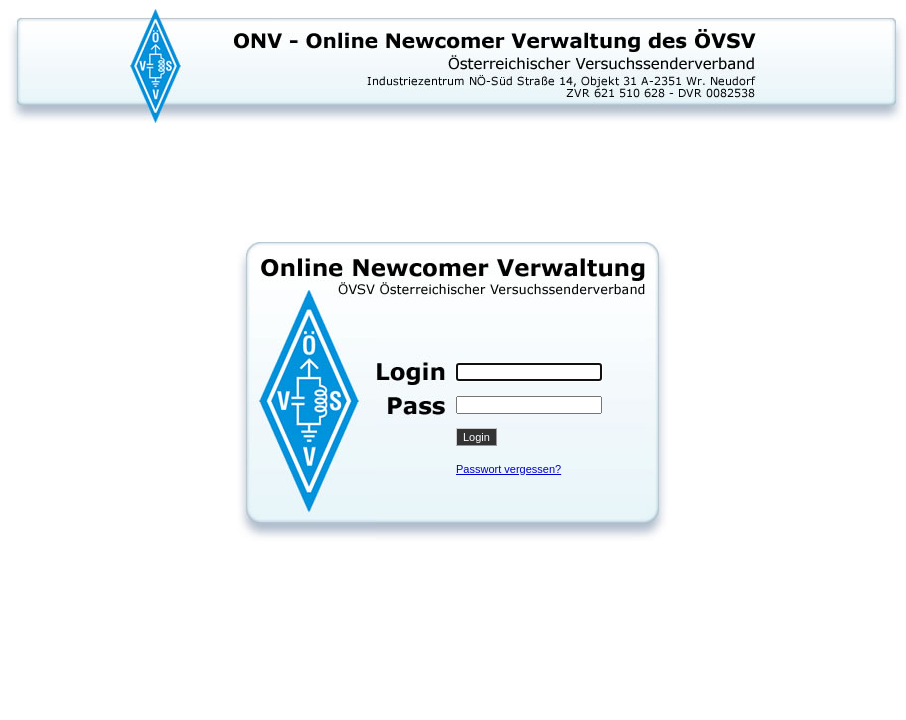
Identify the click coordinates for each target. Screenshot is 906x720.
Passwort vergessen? (508, 469)
